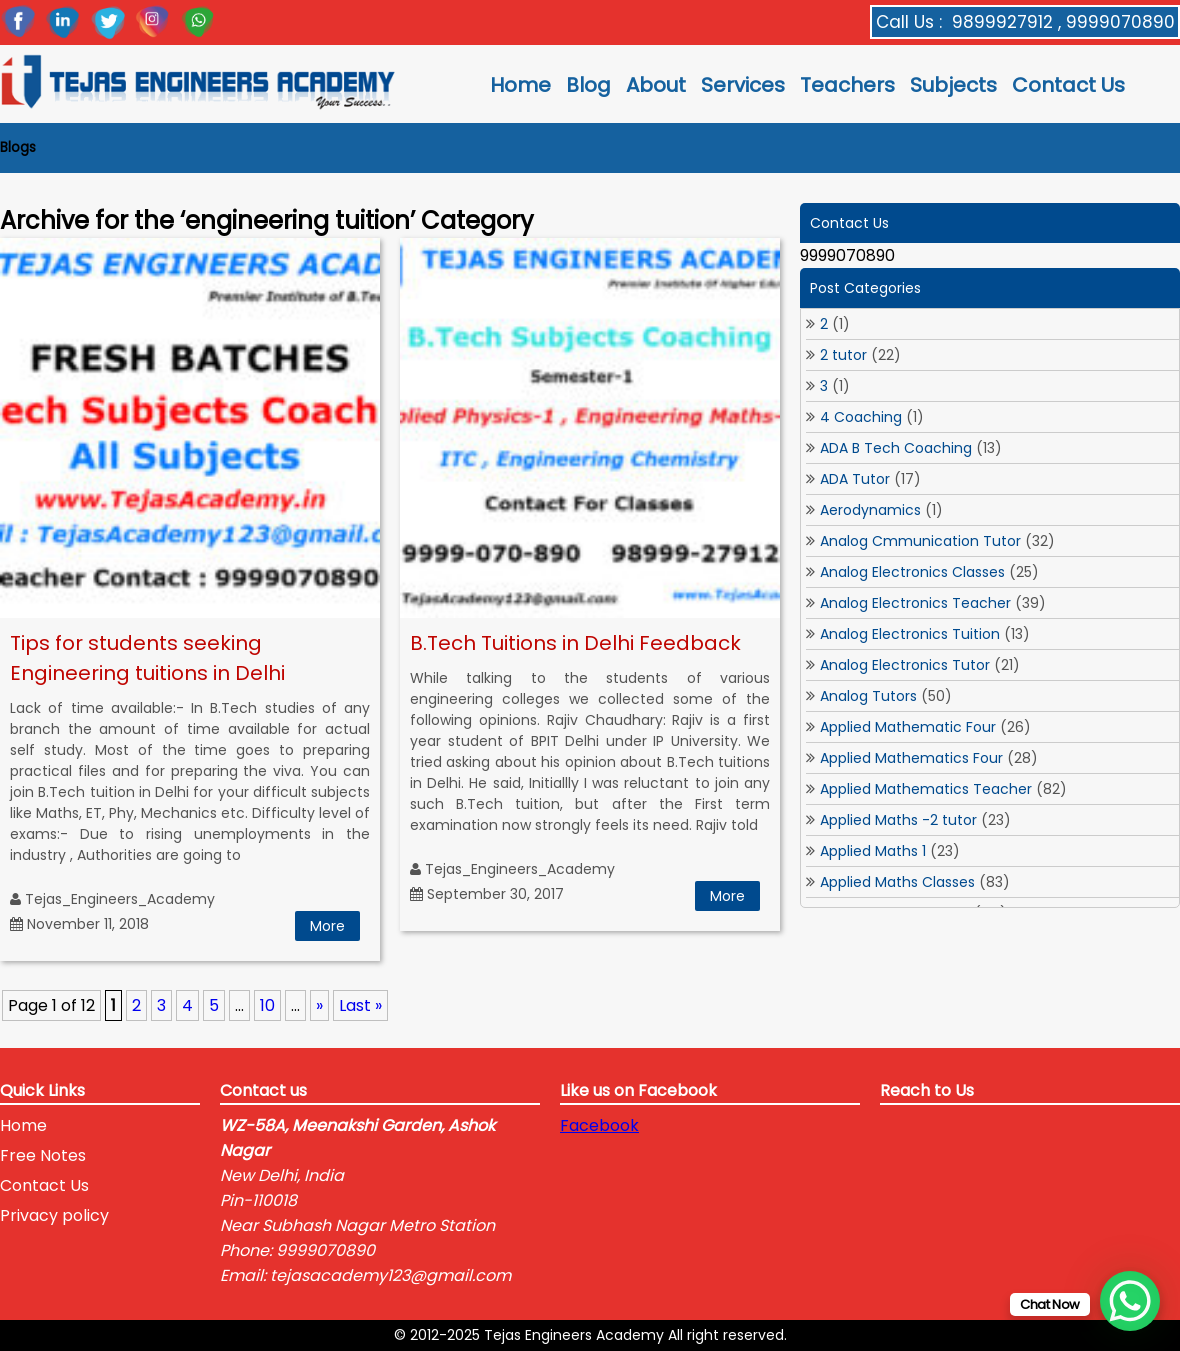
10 (267, 1005)
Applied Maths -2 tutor (898, 820)
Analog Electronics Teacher (915, 603)
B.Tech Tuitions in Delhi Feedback (575, 643)
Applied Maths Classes (897, 882)
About (656, 85)
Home (520, 85)
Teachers (847, 85)
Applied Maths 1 (873, 851)
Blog (588, 85)
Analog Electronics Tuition (910, 634)
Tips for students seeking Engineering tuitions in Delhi (147, 658)
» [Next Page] (319, 1005)
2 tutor (843, 355)
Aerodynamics (870, 510)
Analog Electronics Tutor (905, 665)
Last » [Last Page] (360, 1005)
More (327, 926)
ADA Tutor (855, 479)
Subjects (953, 85)
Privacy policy (54, 1215)
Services (743, 85)
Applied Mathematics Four (911, 758)
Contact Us (1068, 85)
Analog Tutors (868, 696)
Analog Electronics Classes (912, 572)
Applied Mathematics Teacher (926, 789)
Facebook (599, 1125)
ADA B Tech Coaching (896, 448)
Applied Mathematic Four (908, 727)
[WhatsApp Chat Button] (1130, 1301)
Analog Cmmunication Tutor (920, 541)
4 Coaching (861, 417)
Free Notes (43, 1155)
